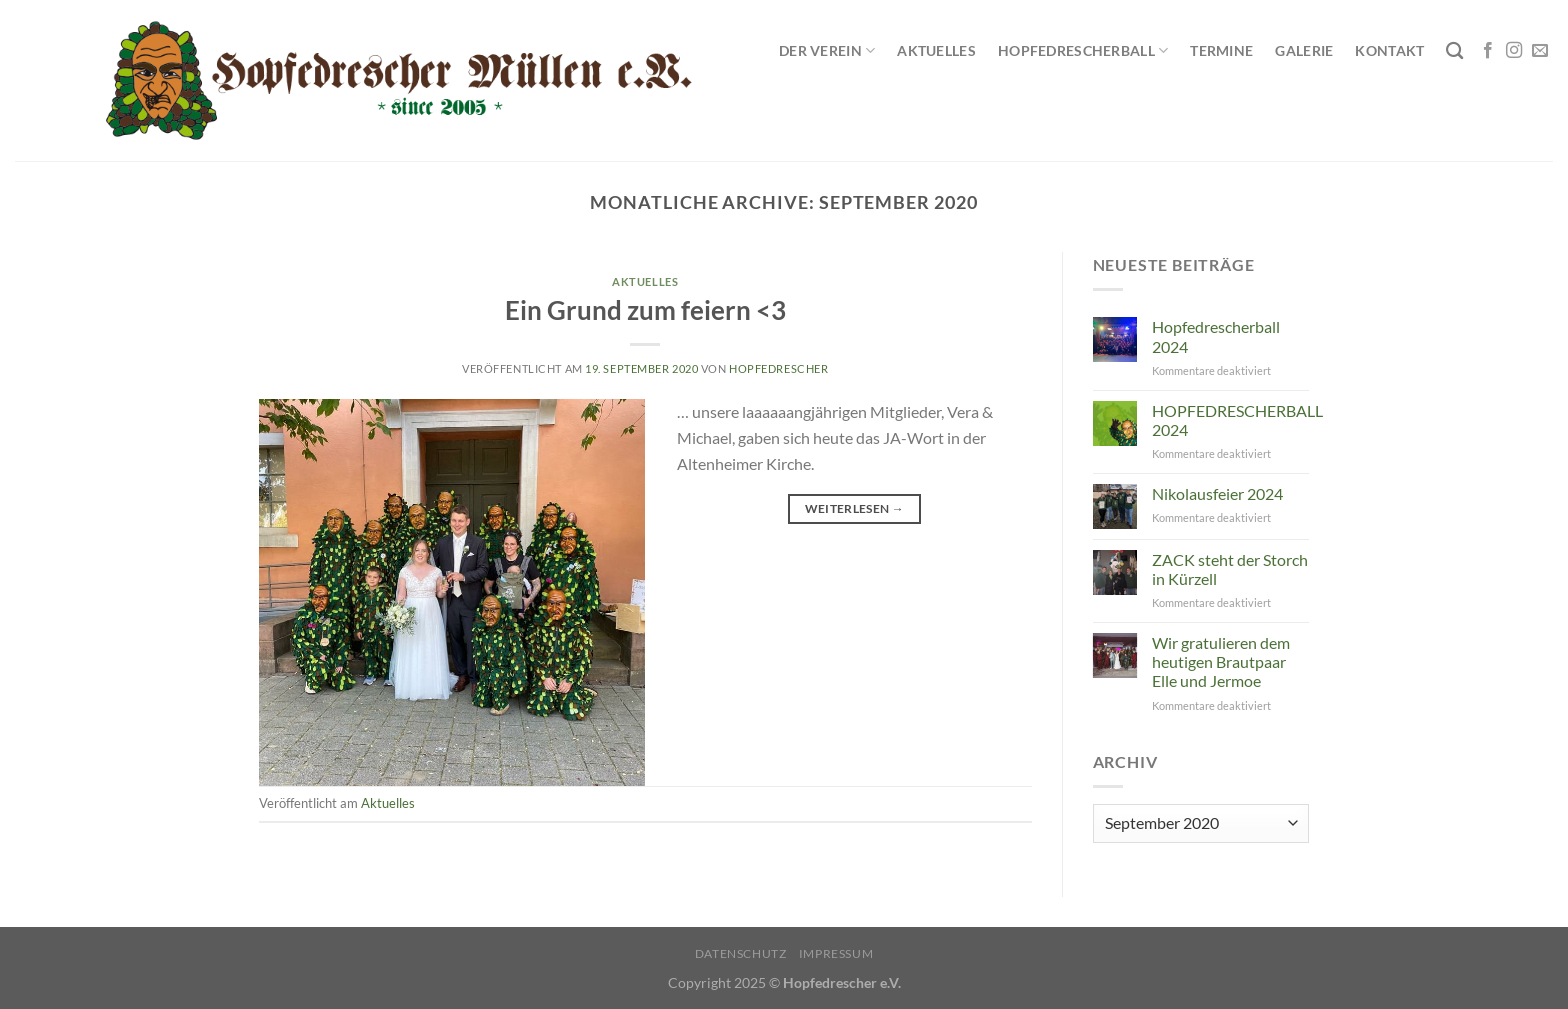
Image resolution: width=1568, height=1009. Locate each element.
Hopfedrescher (778, 368)
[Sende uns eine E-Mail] (1540, 51)
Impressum (836, 953)
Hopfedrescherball (1083, 50)
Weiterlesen (855, 508)
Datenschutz (741, 953)
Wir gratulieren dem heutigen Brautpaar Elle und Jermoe (1221, 661)
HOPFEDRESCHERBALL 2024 (1237, 420)
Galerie (1304, 50)
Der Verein (827, 50)
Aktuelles (936, 50)
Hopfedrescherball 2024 (1216, 336)
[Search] (1454, 51)
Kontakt (1389, 50)
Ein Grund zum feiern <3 (645, 310)
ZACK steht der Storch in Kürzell (1230, 569)
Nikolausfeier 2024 (1217, 493)
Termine (1221, 50)
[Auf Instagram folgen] (1514, 51)
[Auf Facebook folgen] (1488, 51)
